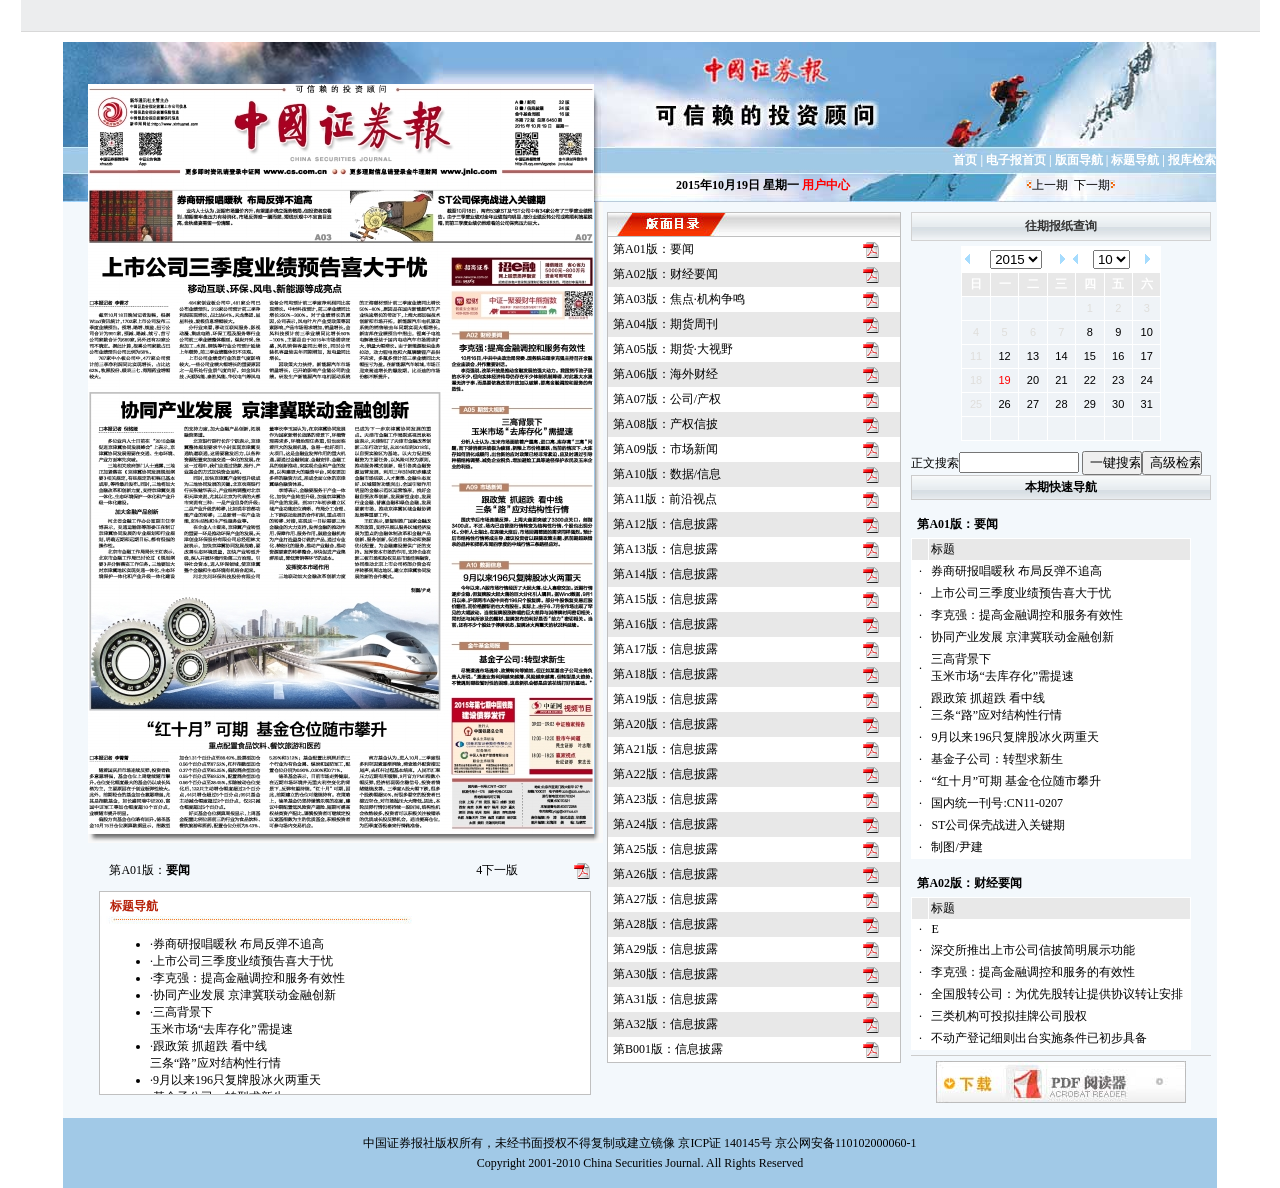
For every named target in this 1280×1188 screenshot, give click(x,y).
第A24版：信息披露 (665, 824)
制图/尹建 (956, 847)
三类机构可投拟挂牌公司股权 (1009, 1016)
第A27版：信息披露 (665, 899)
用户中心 (826, 185)
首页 (965, 160)
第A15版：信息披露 (665, 599)
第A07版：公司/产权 (667, 399)
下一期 (1092, 185)
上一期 (1050, 185)
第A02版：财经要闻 (665, 274)
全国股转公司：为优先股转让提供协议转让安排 (1057, 994)
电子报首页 (1016, 160)
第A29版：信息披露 (665, 949)
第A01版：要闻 (653, 249)
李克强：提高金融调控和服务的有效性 (1033, 972)
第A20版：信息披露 (665, 724)
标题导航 (1135, 160)
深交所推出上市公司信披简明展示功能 (1033, 950)
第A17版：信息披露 (665, 649)
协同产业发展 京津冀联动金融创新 (1022, 637)
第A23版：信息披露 (665, 799)
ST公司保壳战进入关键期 (998, 825)
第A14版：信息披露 (665, 574)
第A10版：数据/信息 (667, 474)
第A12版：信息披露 (665, 524)
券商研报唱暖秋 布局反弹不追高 (1016, 571)
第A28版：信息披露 (665, 924)
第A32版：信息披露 (665, 1024)
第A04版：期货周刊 (665, 324)
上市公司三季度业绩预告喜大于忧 (1021, 593)
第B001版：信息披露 (668, 1049)
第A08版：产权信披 (665, 424)
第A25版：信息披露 (665, 849)
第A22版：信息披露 (665, 774)
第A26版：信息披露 (665, 874)
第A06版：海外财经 (665, 374)
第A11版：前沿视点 (665, 499)
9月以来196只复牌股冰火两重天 (1015, 737)
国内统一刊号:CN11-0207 (997, 803)
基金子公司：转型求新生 (997, 759)
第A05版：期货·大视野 (673, 349)
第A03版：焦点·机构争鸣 (679, 299)
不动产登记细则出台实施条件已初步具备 (1039, 1038)
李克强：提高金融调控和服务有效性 (1027, 615)
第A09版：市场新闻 (665, 449)
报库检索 (1192, 160)
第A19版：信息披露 (665, 699)
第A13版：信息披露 (665, 549)
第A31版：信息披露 (665, 999)
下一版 (497, 870)
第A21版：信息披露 (665, 749)
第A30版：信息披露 (665, 974)
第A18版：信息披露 (665, 674)
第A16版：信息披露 (665, 624)
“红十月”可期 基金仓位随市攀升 (1016, 781)
